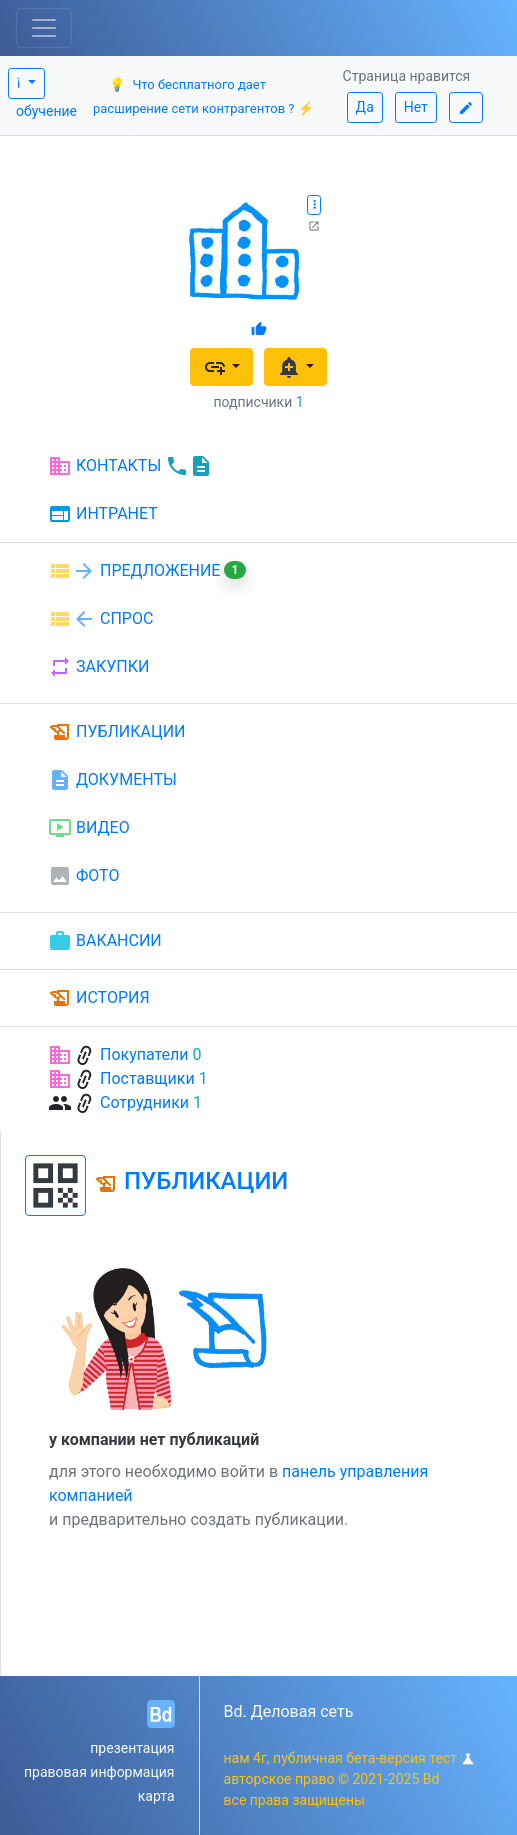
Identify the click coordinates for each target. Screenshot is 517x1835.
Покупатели (144, 1054)
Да (365, 107)
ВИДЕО (89, 828)
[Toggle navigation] (44, 28)
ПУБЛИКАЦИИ (117, 732)
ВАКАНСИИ (105, 941)
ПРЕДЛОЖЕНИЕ (147, 571)
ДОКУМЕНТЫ (112, 780)
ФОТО (83, 876)
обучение (46, 111)
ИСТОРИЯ (99, 998)
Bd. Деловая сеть (289, 1711)
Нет (416, 107)
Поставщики (147, 1078)
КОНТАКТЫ (130, 466)
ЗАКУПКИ (98, 667)
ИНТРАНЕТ (103, 515)
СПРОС (100, 619)
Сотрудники (144, 1102)
